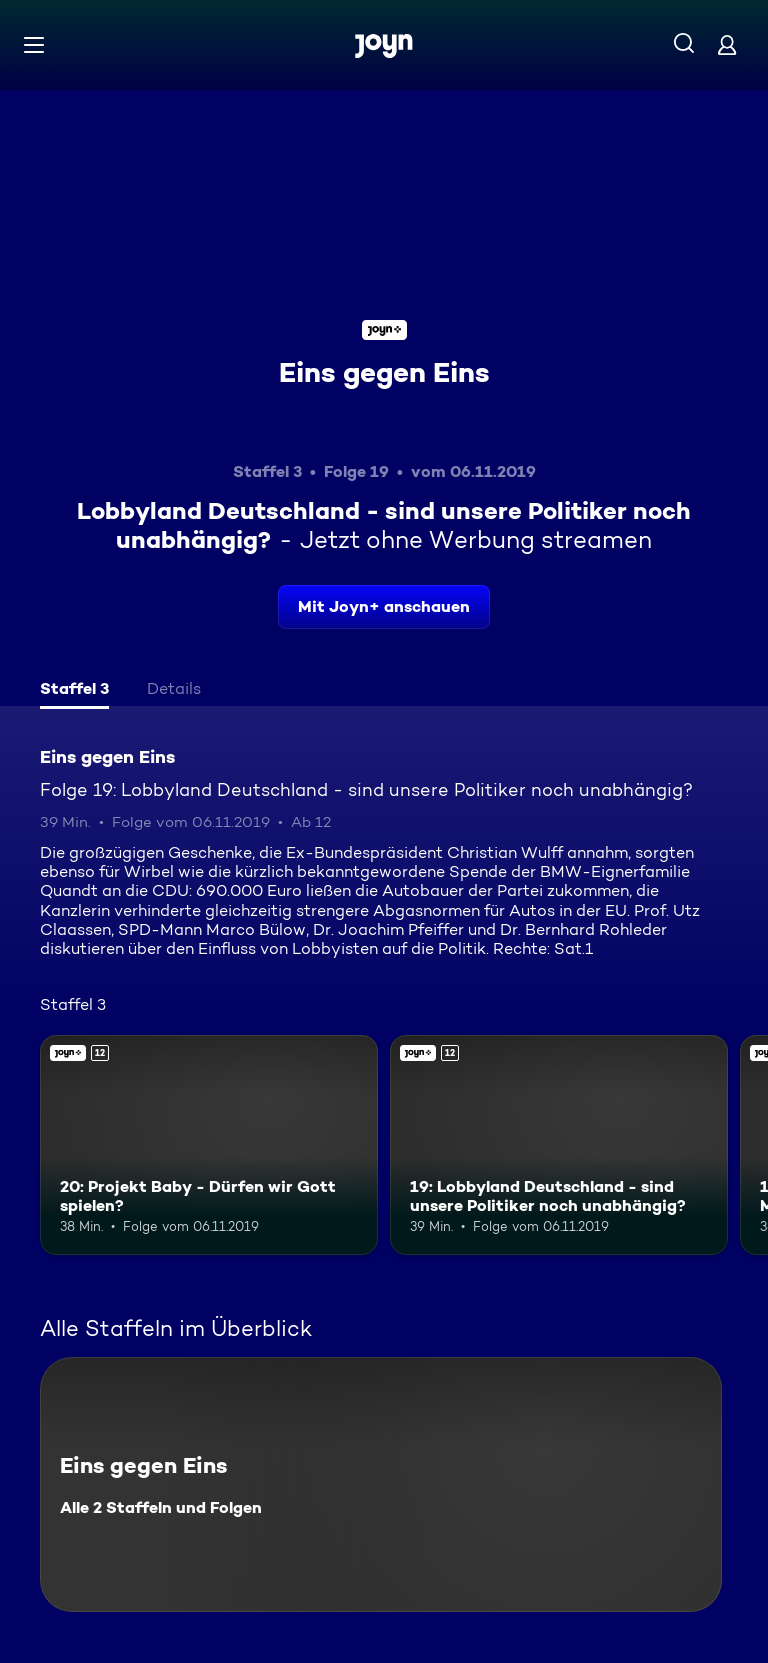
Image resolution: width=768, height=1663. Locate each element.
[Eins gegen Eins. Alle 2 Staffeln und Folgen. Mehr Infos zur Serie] (381, 1484)
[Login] (727, 44)
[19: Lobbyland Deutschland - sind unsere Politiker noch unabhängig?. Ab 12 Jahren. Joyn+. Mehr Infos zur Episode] (559, 1145)
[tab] (74, 691)
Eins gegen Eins (384, 372)
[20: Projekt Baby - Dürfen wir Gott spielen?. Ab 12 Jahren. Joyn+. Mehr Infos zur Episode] (209, 1145)
